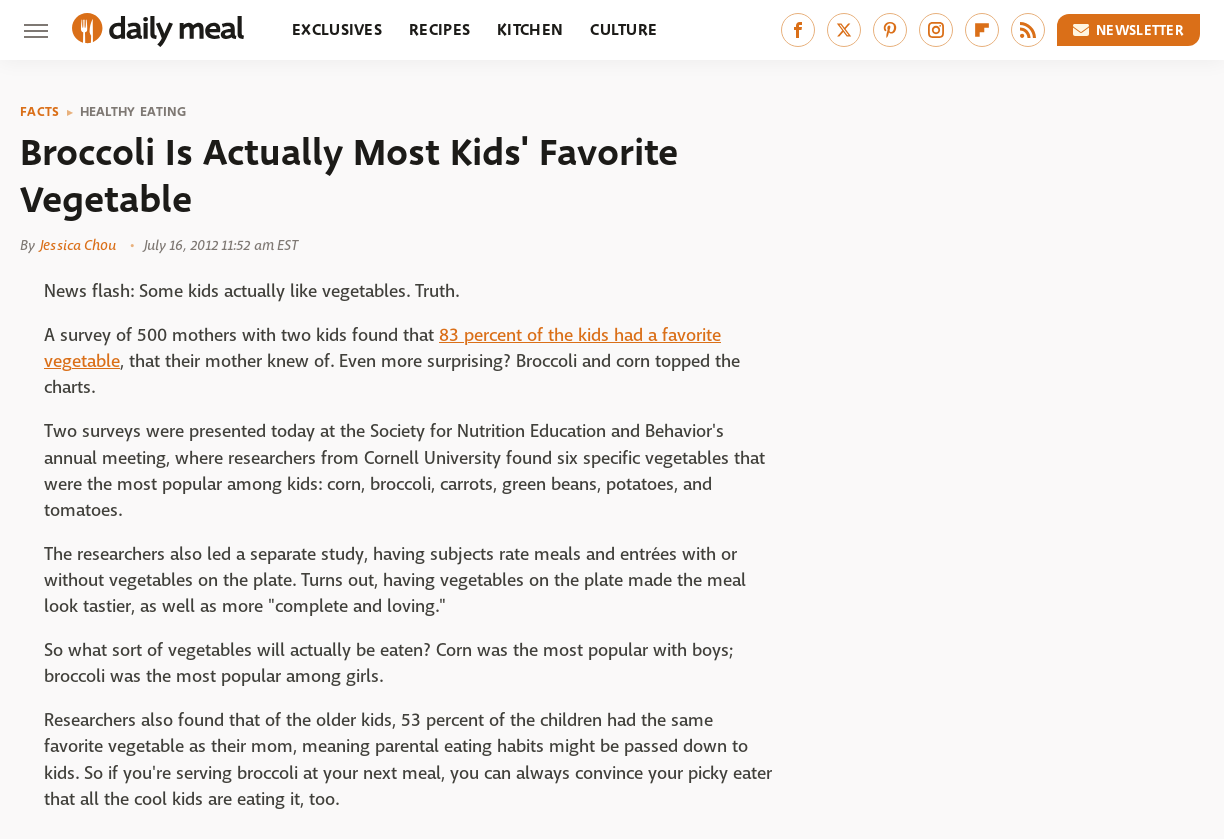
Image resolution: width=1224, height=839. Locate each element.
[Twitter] (844, 30)
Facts (40, 112)
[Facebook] (798, 30)
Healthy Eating (133, 112)
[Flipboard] (982, 30)
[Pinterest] (890, 30)
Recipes (439, 29)
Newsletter (1129, 30)
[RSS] (1028, 30)
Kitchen (530, 29)
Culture (623, 29)
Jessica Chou (78, 245)
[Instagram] (936, 30)
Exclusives (337, 29)
